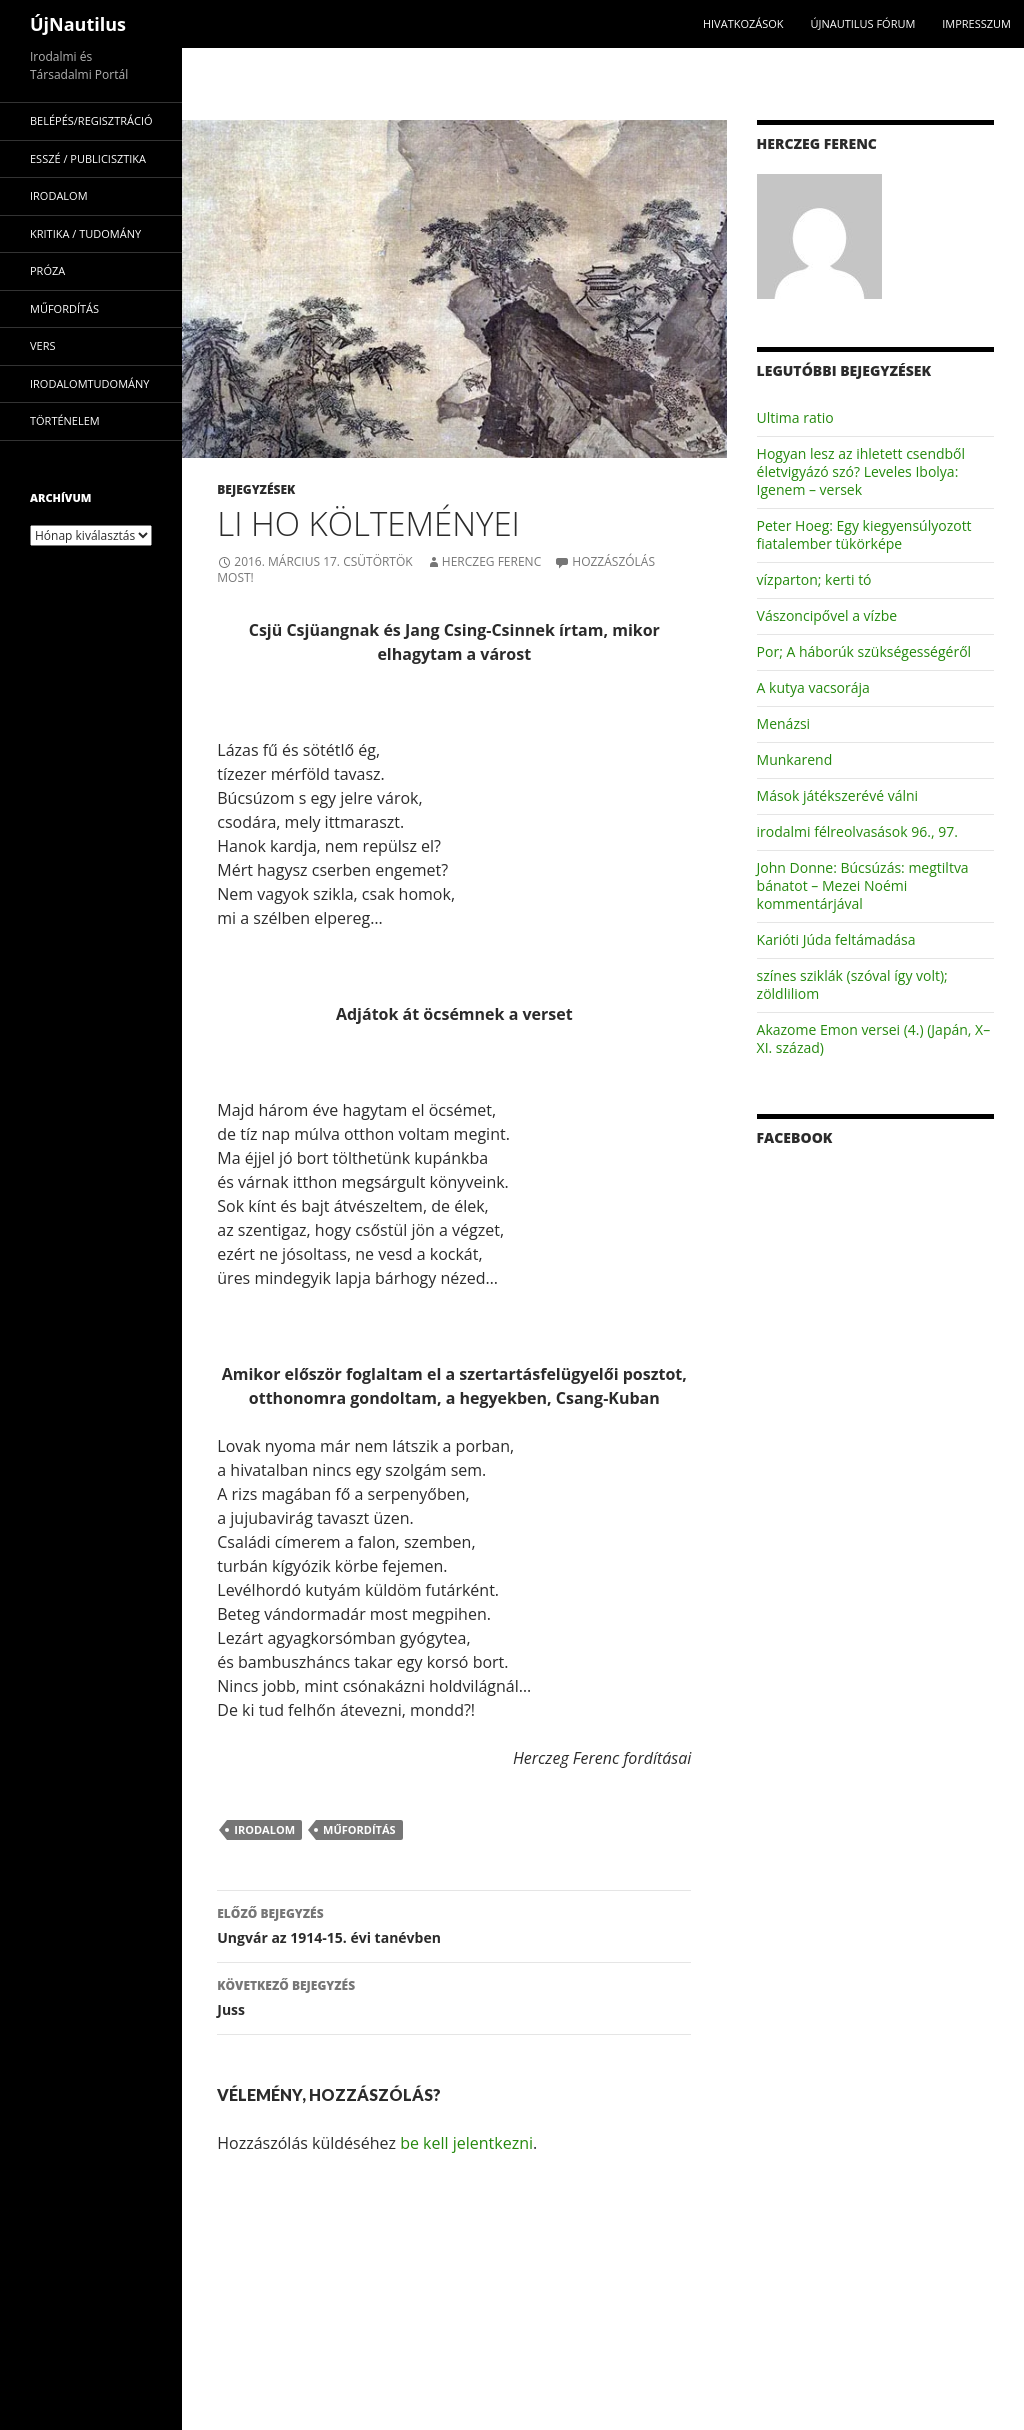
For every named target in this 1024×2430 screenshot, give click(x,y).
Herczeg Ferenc (491, 561)
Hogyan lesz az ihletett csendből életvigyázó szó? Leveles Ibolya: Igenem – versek (861, 471)
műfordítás (359, 1829)
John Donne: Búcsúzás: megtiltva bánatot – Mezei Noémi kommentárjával (863, 885)
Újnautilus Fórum (862, 23)
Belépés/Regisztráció (91, 120)
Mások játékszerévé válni (838, 795)
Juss (454, 1996)
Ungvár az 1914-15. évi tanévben (454, 1924)
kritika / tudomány (85, 233)
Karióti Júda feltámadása (836, 939)
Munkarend (795, 759)
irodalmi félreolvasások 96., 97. (857, 831)
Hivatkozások (743, 23)
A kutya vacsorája (813, 687)
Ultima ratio (795, 417)
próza (47, 270)
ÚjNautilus (78, 24)
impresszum (976, 23)
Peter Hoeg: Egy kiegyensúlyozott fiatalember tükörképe (864, 534)
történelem (65, 420)
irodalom (264, 1829)
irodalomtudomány (89, 383)
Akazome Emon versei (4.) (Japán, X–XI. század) (874, 1038)
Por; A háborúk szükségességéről (864, 651)
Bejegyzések (256, 489)
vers (43, 345)
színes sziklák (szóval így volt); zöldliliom (852, 984)
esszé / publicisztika (88, 158)
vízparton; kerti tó (814, 579)
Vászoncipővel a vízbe (827, 615)
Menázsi (784, 723)
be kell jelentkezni (466, 2143)
